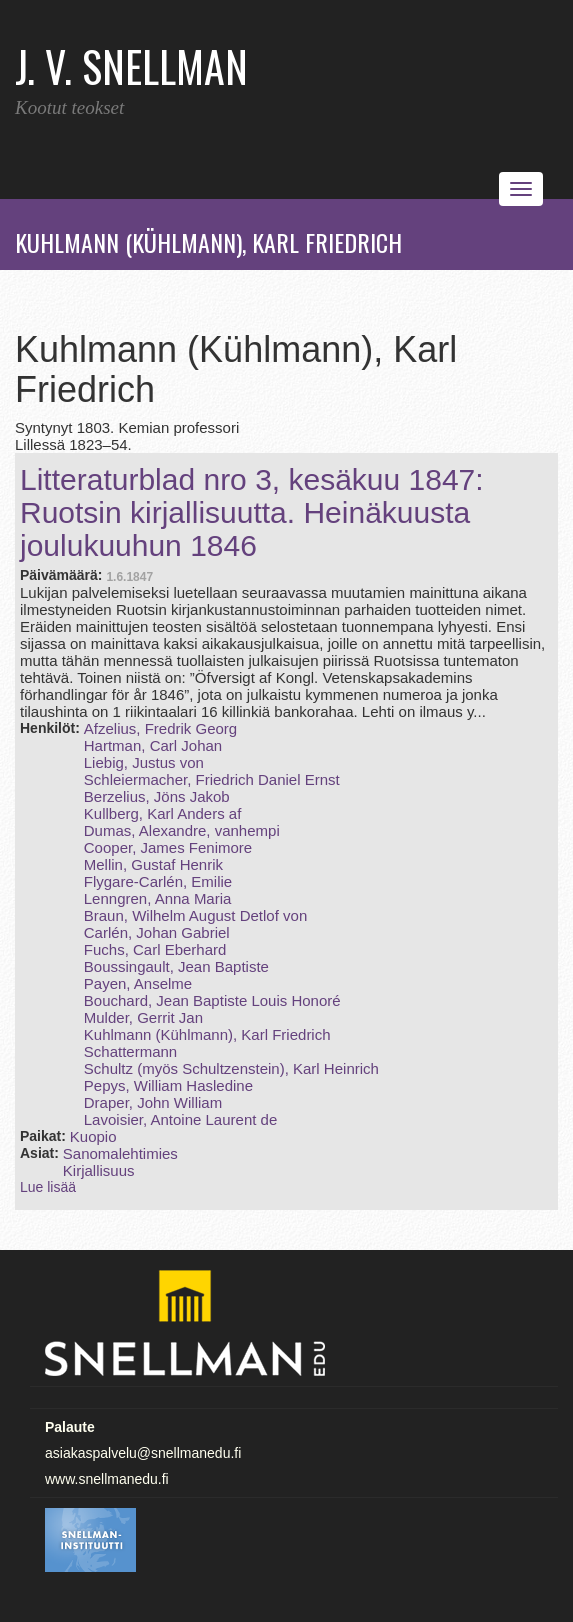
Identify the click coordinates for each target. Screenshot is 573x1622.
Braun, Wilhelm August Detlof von (195, 915)
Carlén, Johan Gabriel (157, 932)
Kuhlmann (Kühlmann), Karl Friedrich (207, 1034)
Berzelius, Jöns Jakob (157, 796)
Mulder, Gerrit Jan (143, 1017)
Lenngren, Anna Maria (158, 898)
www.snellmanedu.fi (107, 1479)
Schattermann (130, 1051)
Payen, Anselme (138, 983)
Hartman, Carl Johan (153, 745)
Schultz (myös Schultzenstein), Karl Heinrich (231, 1068)
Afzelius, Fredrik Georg (160, 728)
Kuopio (93, 1136)
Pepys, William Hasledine (168, 1085)
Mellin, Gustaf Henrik (153, 864)
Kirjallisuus (99, 1170)
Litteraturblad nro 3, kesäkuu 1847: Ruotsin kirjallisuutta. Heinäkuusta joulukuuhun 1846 (252, 512)
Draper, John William (153, 1102)
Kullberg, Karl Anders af (163, 813)
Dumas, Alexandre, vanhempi (182, 830)
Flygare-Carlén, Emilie (158, 881)
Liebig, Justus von (144, 762)
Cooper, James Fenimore (168, 847)
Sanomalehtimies (120, 1153)
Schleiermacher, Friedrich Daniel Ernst (212, 779)
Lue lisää (48, 1187)
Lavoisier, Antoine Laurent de (180, 1119)
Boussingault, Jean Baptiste (176, 966)
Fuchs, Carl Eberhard (155, 949)
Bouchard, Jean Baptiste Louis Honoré (212, 1000)
